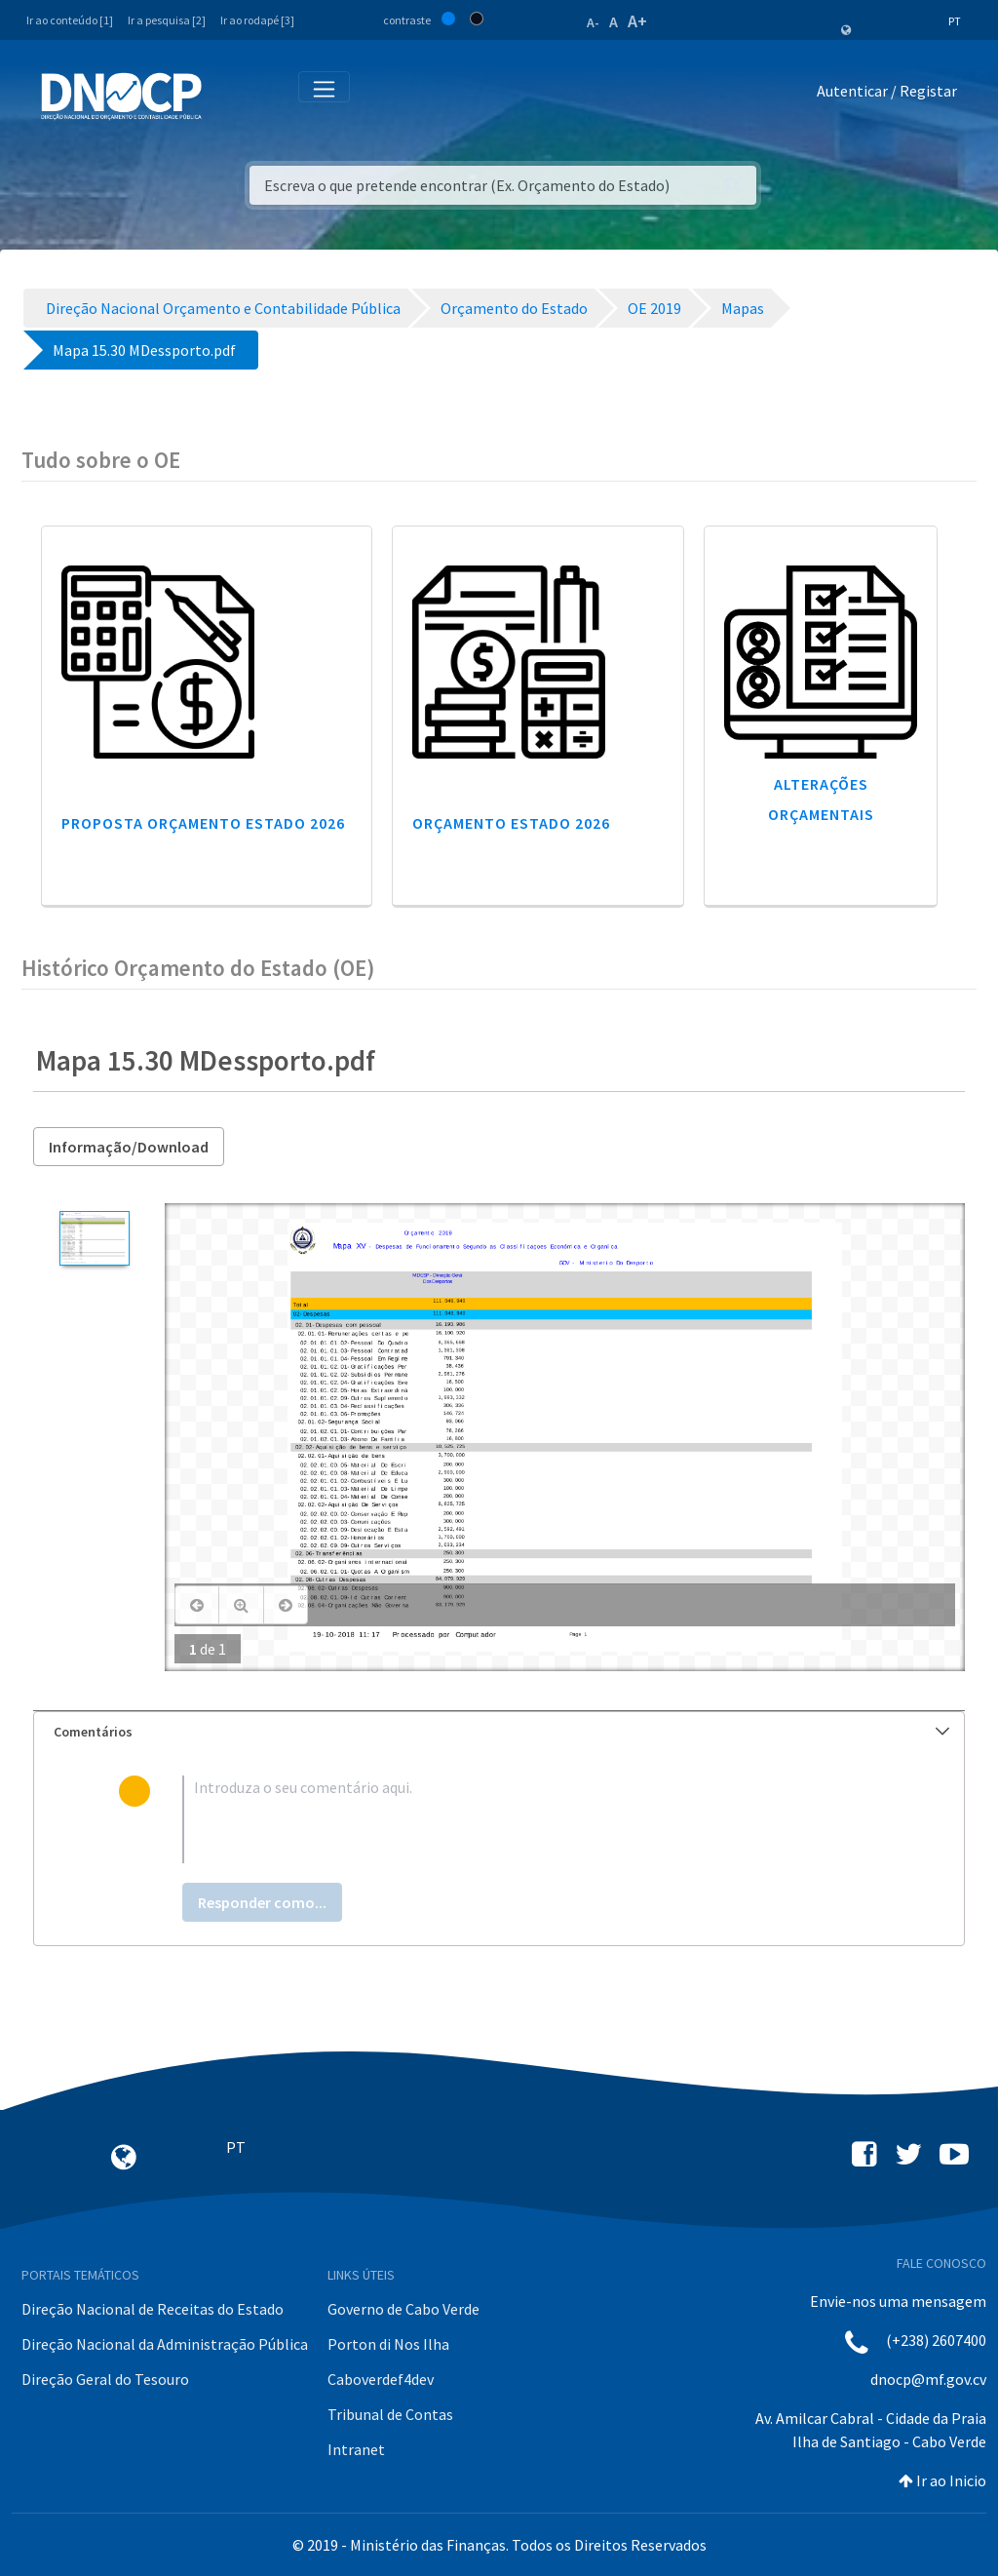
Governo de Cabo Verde (403, 2309)
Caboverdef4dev (380, 2379)
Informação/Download (129, 1146)
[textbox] (531, 1819)
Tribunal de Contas (390, 2414)
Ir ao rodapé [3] (257, 20)
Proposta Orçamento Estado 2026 (203, 823)
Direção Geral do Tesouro (105, 2379)
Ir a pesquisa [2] (167, 20)
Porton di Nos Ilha (388, 2344)
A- (593, 22)
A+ (637, 21)
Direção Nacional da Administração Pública (164, 2344)
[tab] (499, 1732)
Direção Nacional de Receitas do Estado (152, 2309)
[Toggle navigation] (227, 95)
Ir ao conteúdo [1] (69, 20)
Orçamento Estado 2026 (511, 823)
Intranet (356, 2449)
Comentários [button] (501, 1731)
